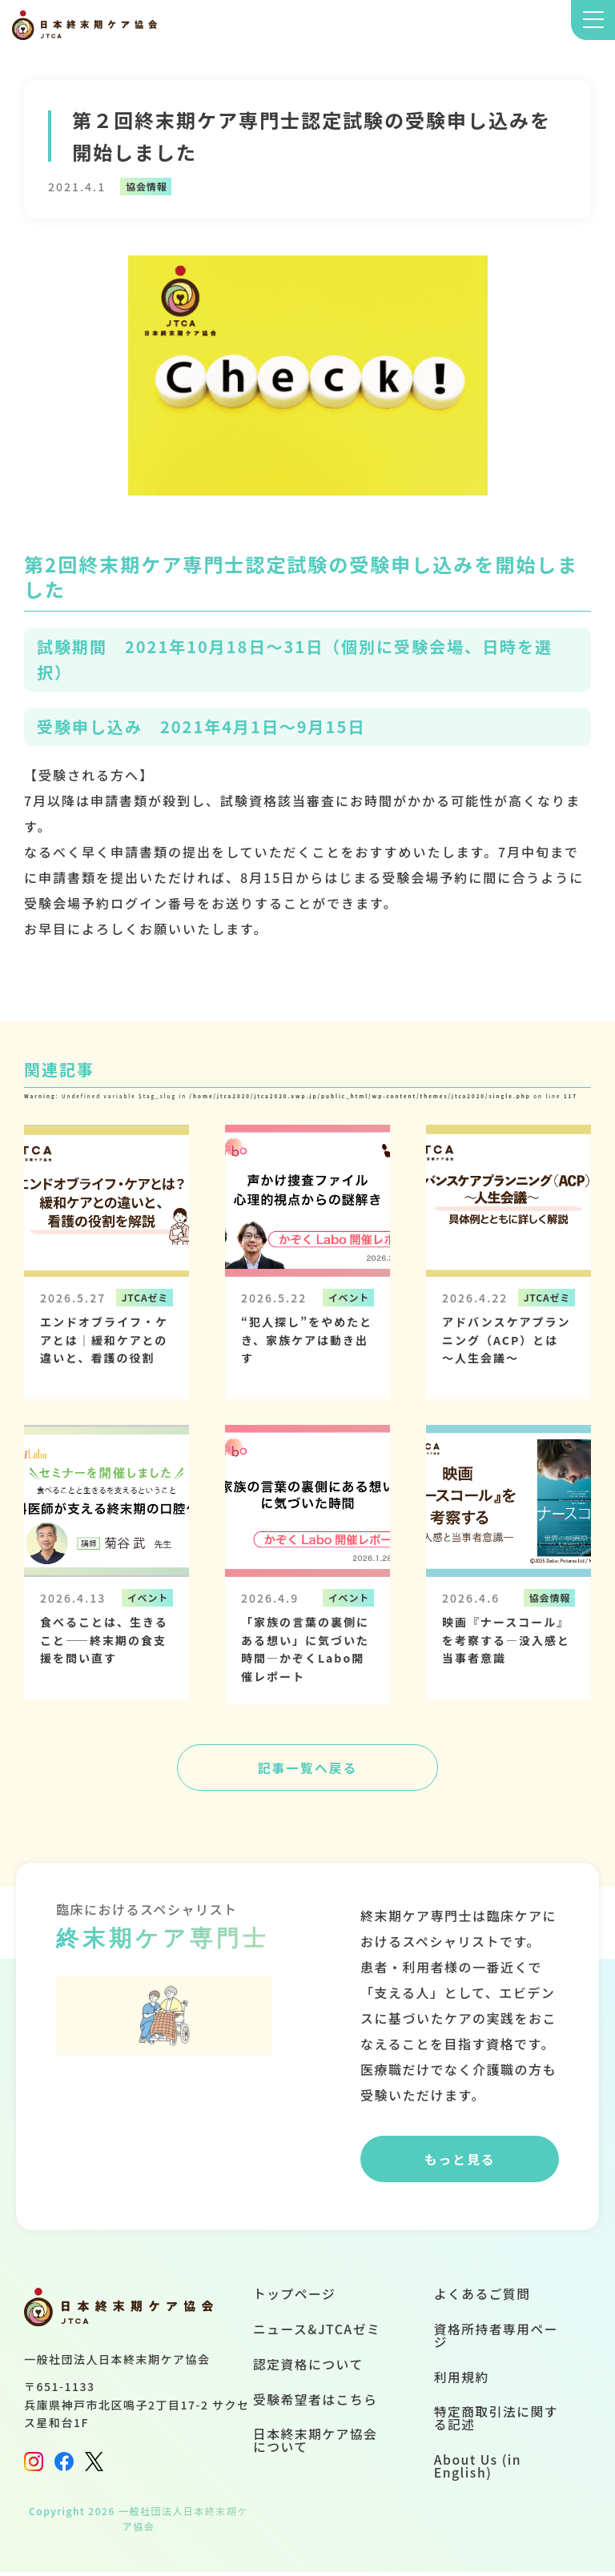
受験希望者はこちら (314, 2404)
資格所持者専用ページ (496, 2340)
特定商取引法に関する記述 (496, 2424)
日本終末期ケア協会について (314, 2446)
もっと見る (460, 2162)
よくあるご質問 (482, 2298)
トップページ (293, 2298)
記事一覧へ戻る (307, 1768)
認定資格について (307, 2368)
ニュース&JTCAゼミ (315, 2333)
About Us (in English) (477, 2472)
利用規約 (461, 2382)
